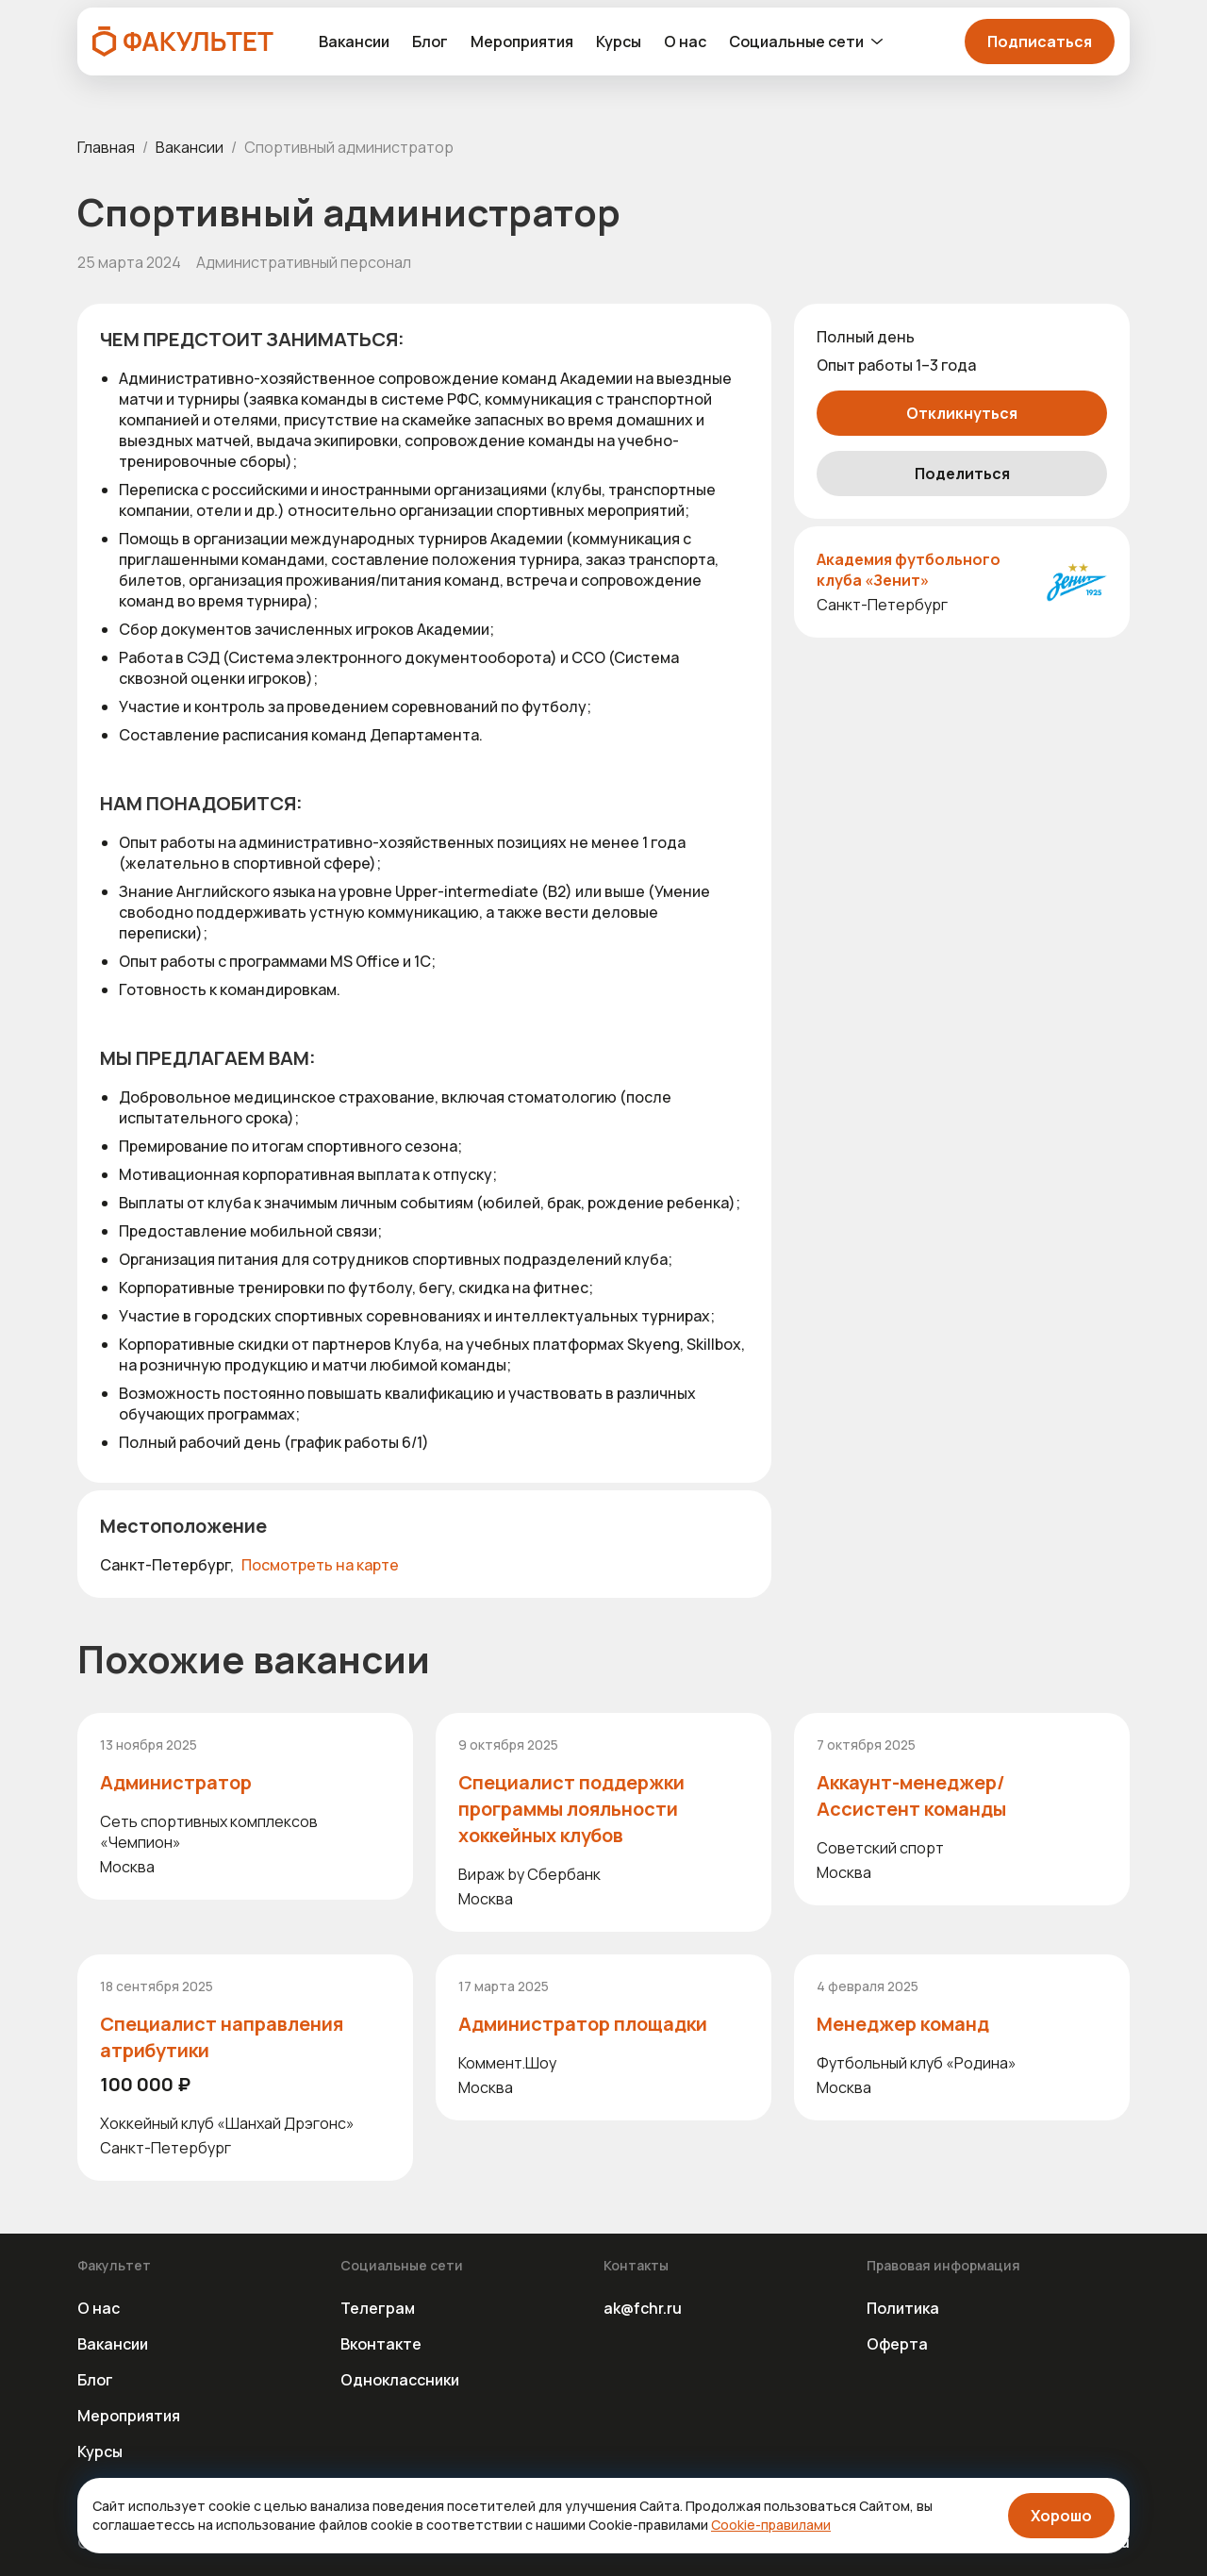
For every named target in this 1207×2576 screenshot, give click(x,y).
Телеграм (377, 2308)
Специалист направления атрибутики (221, 2037)
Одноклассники (399, 2379)
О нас (685, 41)
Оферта (897, 2344)
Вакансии (354, 41)
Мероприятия (522, 41)
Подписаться (1039, 41)
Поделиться (962, 473)
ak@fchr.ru (643, 2308)
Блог (430, 41)
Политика (903, 2308)
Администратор (176, 1782)
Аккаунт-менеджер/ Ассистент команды (911, 1795)
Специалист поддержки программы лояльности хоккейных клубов (571, 1809)
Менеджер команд (903, 2023)
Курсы (618, 41)
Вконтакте (381, 2344)
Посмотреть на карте (320, 1564)
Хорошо (1061, 2515)
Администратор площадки (582, 2023)
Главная (106, 147)
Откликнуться (961, 413)
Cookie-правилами (771, 2525)
